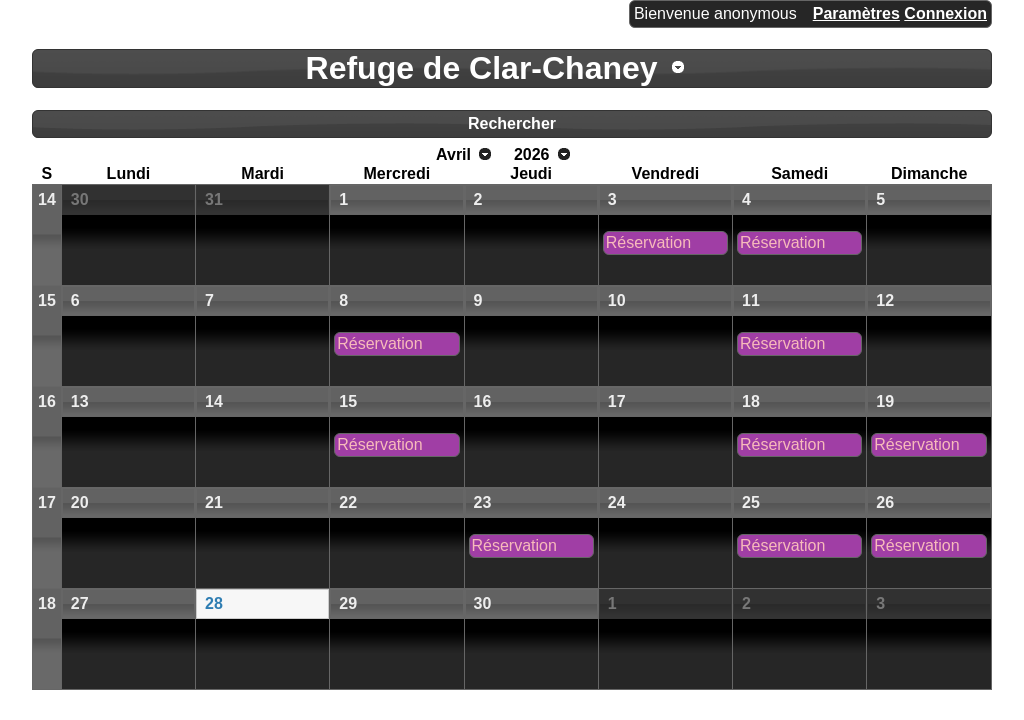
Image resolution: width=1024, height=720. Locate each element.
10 (617, 300)
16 (47, 401)
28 (214, 603)
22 (348, 502)
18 (751, 401)
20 (80, 502)
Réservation (648, 242)
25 (751, 502)
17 (617, 401)
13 (80, 401)
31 (214, 199)
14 (47, 199)
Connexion (945, 13)
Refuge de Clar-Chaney (482, 68)
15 (47, 300)
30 (80, 199)
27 (80, 603)
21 (214, 502)
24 (617, 502)
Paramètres (856, 13)
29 (348, 603)
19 (885, 401)
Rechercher (512, 123)
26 (885, 502)
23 (483, 502)
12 (885, 300)
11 (751, 300)
